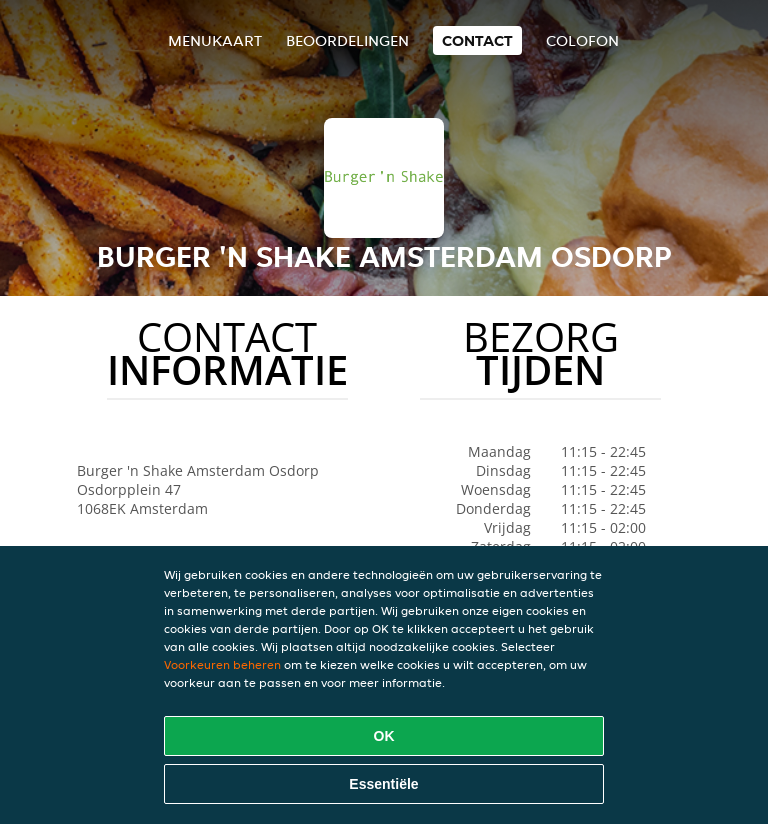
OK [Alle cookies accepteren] (384, 736)
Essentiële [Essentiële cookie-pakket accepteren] (383, 784)
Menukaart (215, 40)
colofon (582, 40)
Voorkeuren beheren (222, 664)
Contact (477, 40)
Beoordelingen (347, 40)
